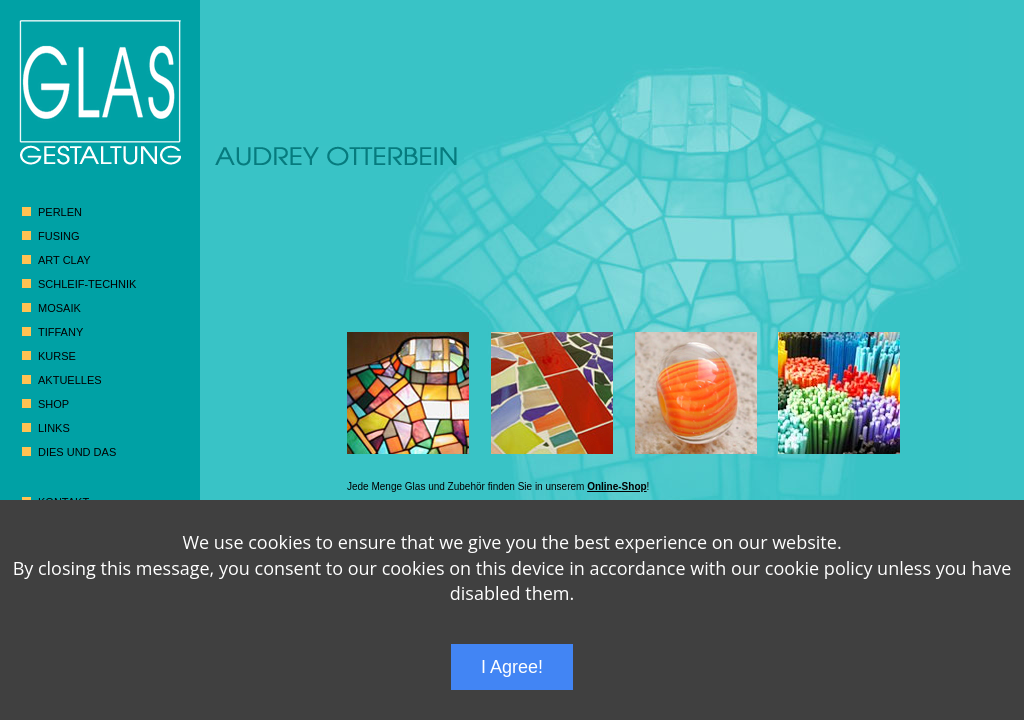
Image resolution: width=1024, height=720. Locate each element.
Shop (53, 404)
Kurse (57, 356)
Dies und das (77, 452)
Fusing (59, 236)
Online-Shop (616, 486)
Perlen (60, 212)
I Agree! (512, 667)
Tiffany (60, 332)
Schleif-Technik (87, 284)
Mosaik (59, 308)
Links (54, 428)
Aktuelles (70, 380)
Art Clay (64, 260)
